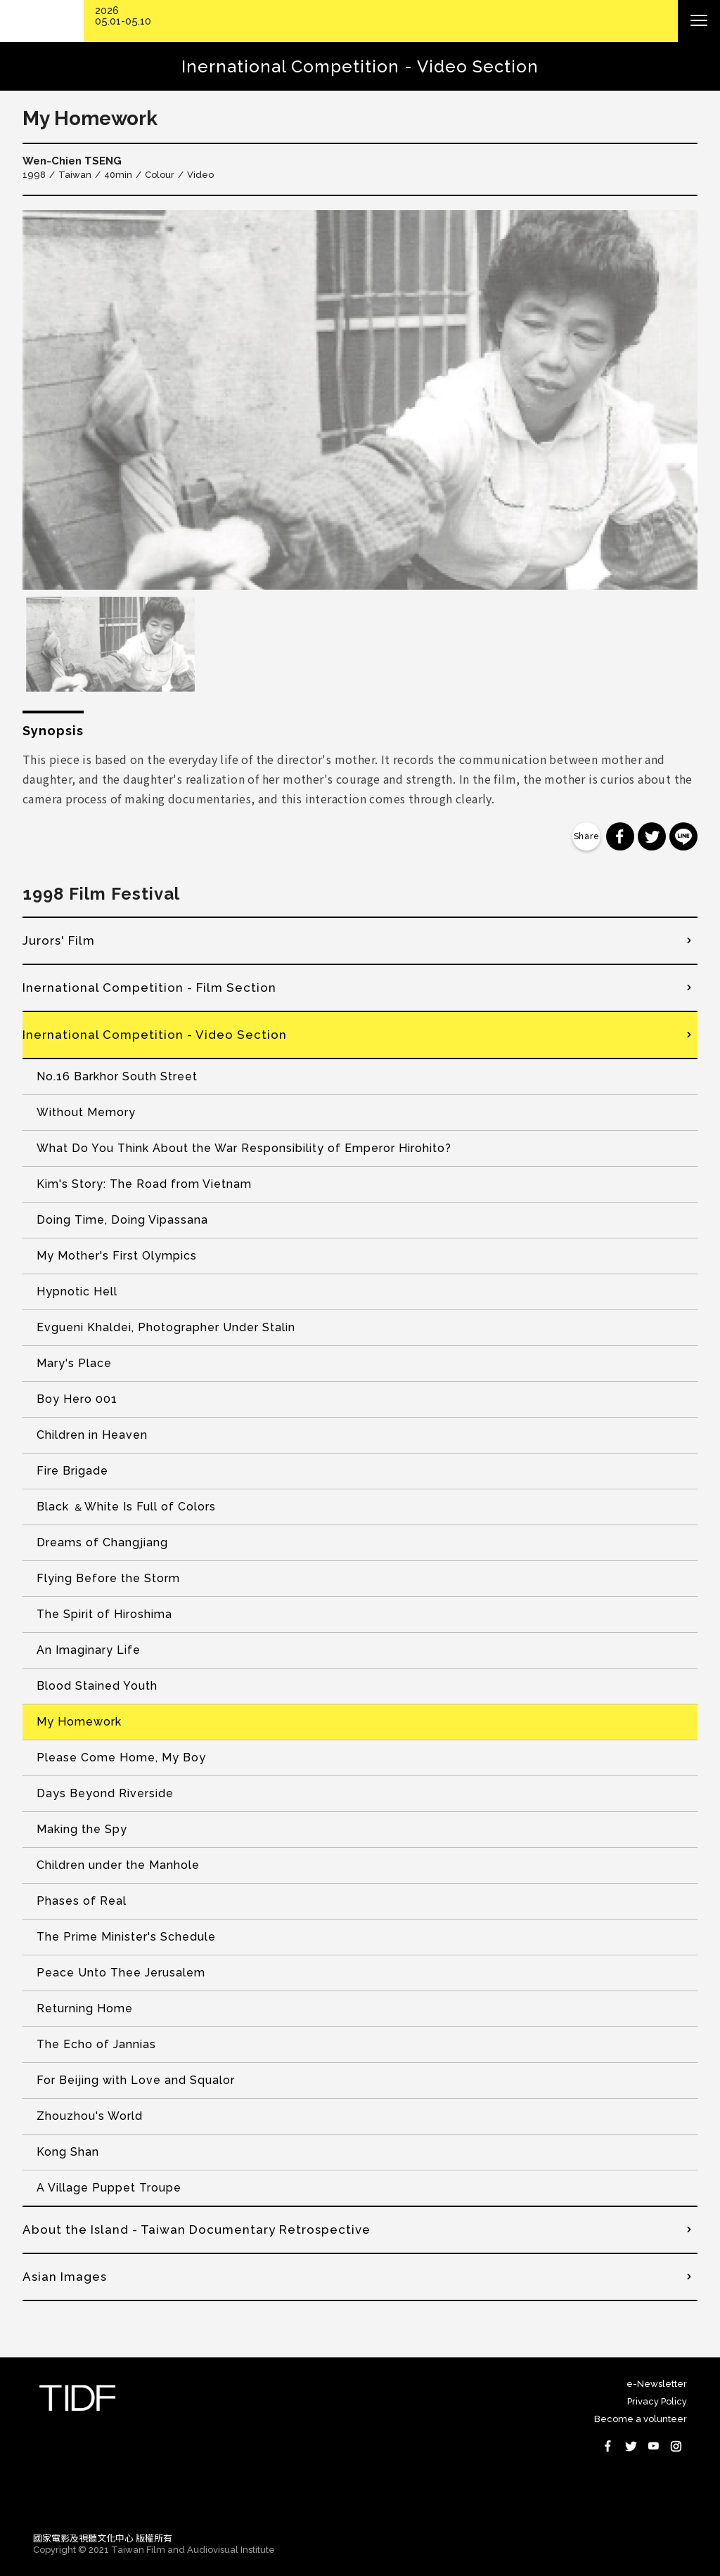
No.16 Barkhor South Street (117, 1076)
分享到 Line (683, 836)
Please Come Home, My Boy (121, 1757)
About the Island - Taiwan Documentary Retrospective (196, 2229)
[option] (360, 400)
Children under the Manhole (118, 1865)
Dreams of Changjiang (102, 1542)
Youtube (653, 2446)
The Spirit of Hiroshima (104, 1614)
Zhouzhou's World (90, 2116)
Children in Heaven (92, 1435)
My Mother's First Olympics (117, 1255)
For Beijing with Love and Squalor (136, 2080)
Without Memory (86, 1112)
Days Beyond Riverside (105, 1793)
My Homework (79, 1721)
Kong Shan (68, 2151)
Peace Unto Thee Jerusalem (121, 1972)
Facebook (608, 2446)
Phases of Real (82, 1901)
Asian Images (64, 2277)
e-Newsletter (656, 2383)
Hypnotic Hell (77, 1291)
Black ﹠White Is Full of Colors (126, 1506)
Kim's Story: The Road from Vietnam (144, 1184)
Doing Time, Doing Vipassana (122, 1219)
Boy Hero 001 (77, 1399)
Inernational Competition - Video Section (154, 1035)
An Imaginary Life (89, 1650)
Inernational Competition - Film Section (149, 987)
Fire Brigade (72, 1470)
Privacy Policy (657, 2401)
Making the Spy (82, 1829)
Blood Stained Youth (97, 1685)
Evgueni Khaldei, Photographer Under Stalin (166, 1327)
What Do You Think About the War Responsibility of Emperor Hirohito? (244, 1148)
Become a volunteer (640, 2419)
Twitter (630, 2446)
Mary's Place (74, 1363)
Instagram (675, 2446)
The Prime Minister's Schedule (126, 1936)
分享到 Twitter (652, 836)
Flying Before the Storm (108, 1578)
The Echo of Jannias (96, 2044)
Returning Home (85, 2008)
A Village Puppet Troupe (109, 2187)
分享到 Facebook (620, 836)
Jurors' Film (58, 940)
